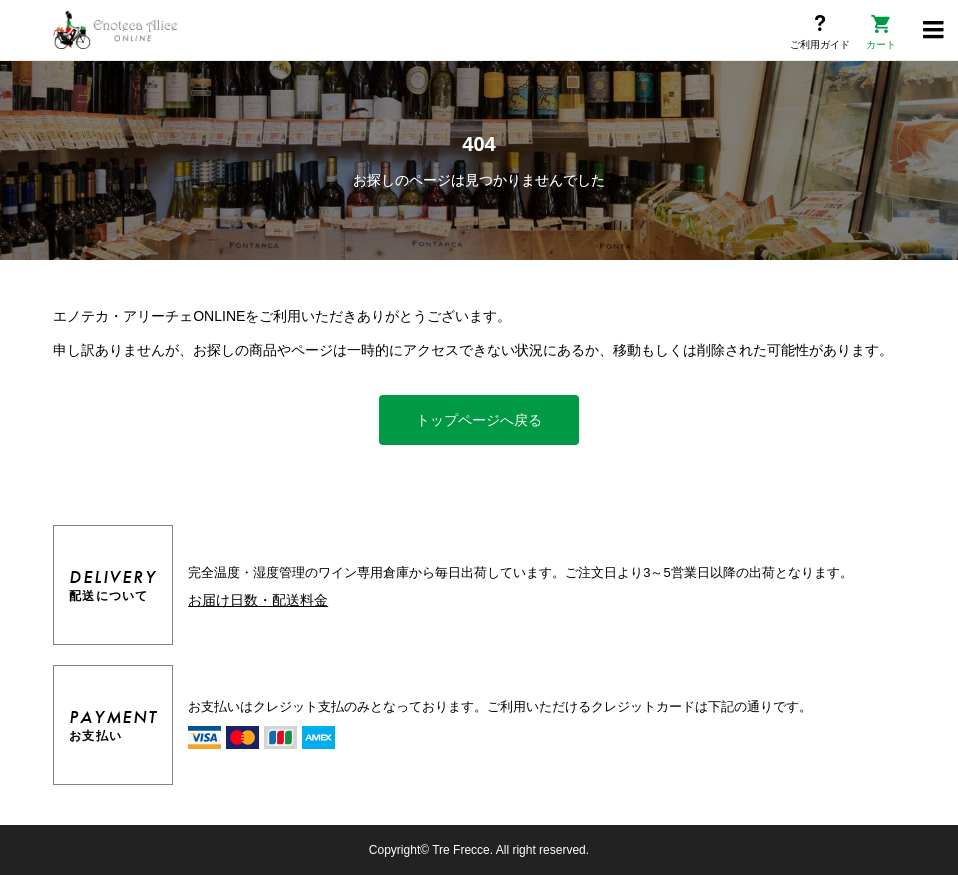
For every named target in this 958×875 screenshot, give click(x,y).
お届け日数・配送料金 (258, 600)
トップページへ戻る (479, 420)
